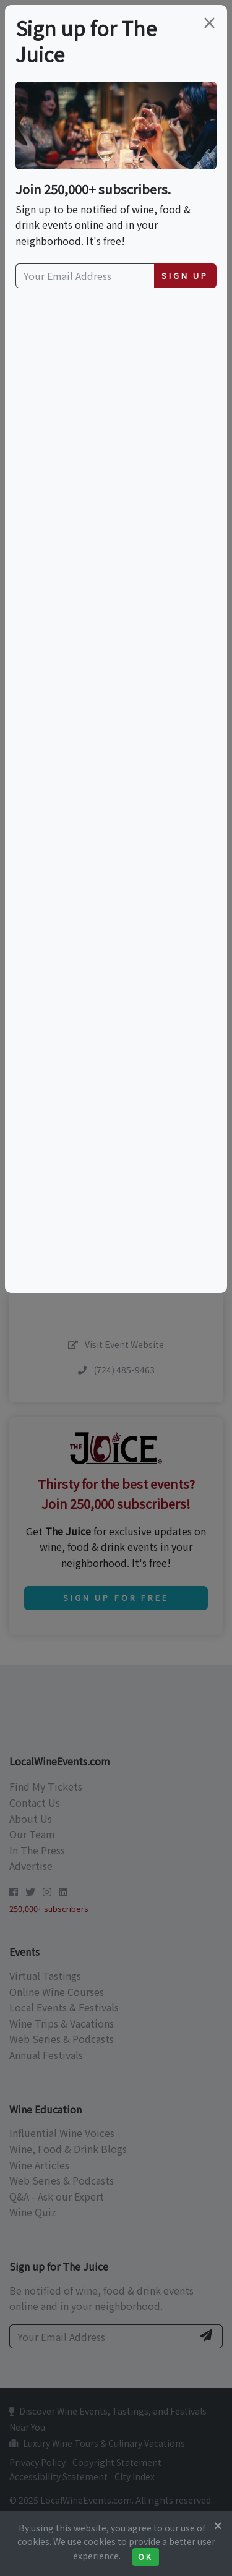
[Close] (217, 2525)
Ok (145, 2556)
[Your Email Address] (85, 275)
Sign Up (184, 275)
